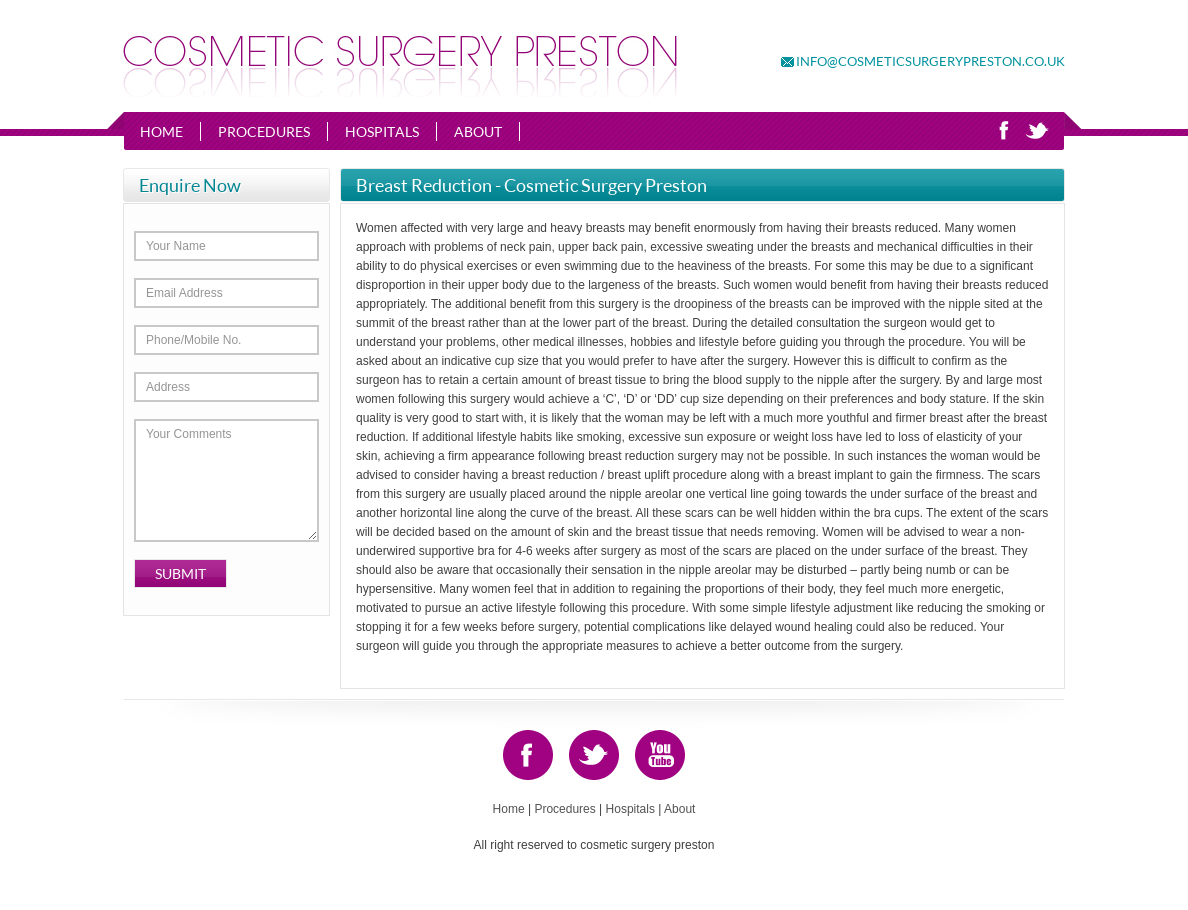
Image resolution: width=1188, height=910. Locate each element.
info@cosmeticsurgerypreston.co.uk (930, 61)
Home (161, 131)
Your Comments (226, 480)
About (478, 131)
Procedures (264, 131)
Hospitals (382, 131)
